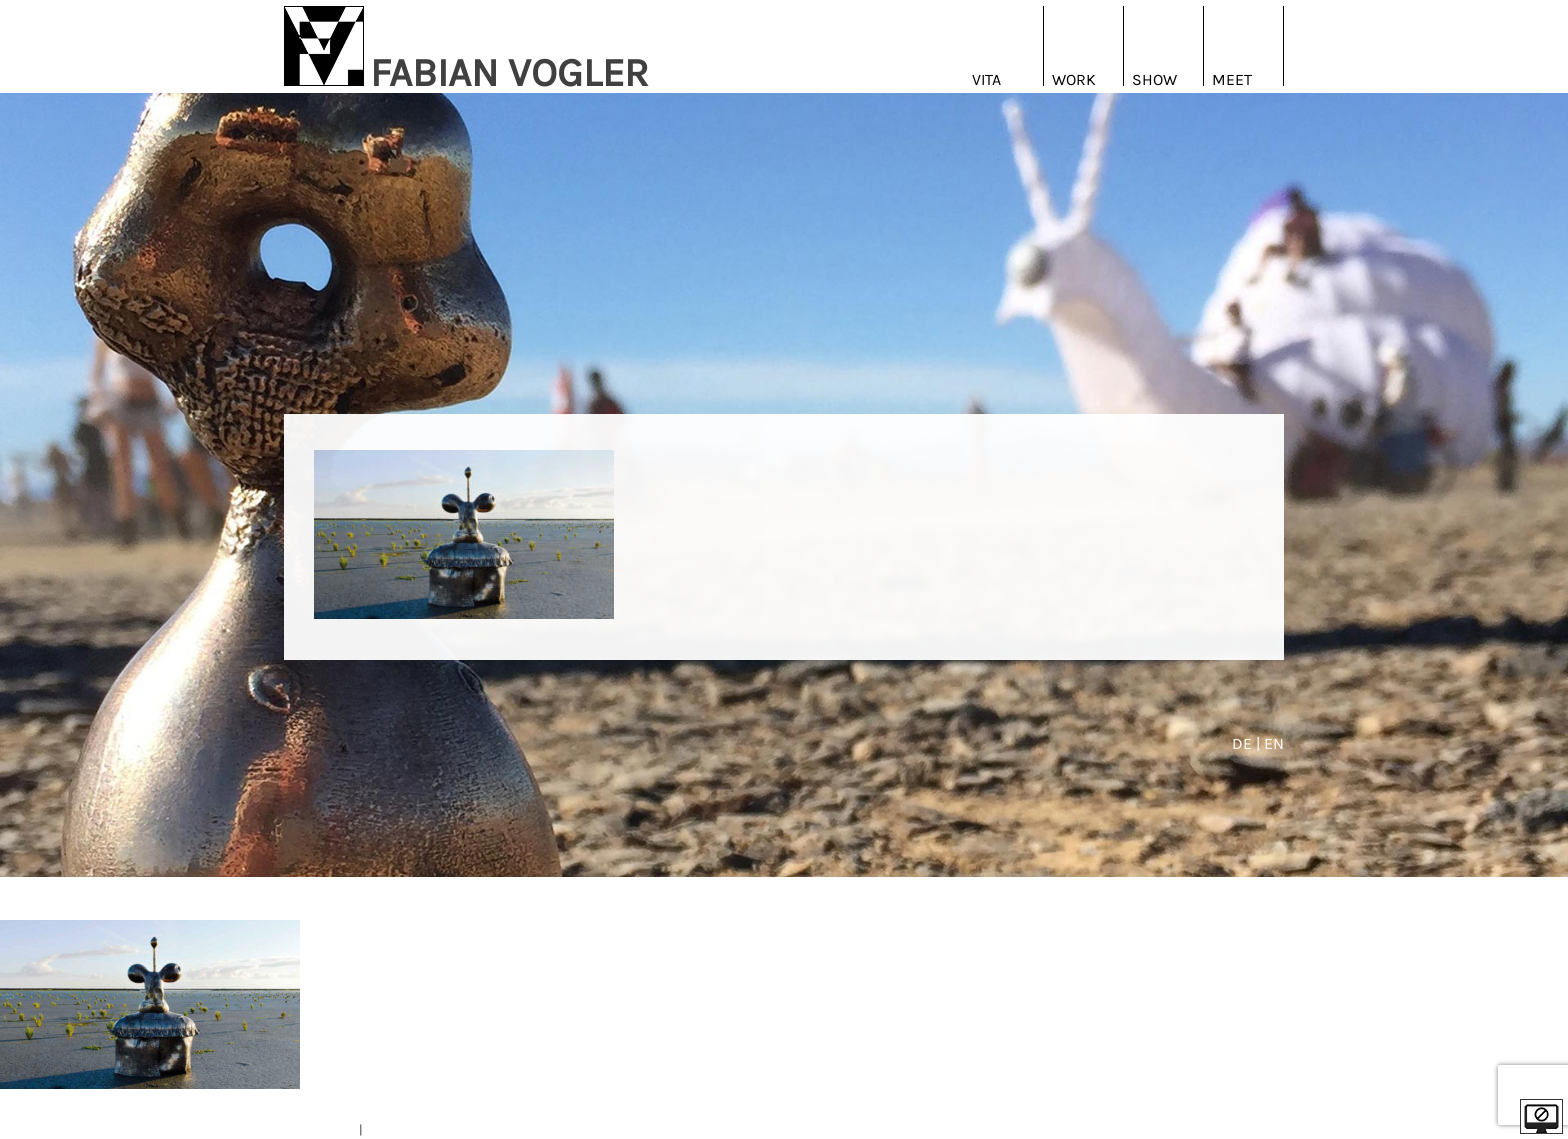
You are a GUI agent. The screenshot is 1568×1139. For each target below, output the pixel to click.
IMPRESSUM (320, 1129)
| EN (1270, 743)
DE (1244, 743)
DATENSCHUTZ (407, 1129)
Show (1154, 79)
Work (1074, 79)
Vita (986, 79)
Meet (1232, 79)
